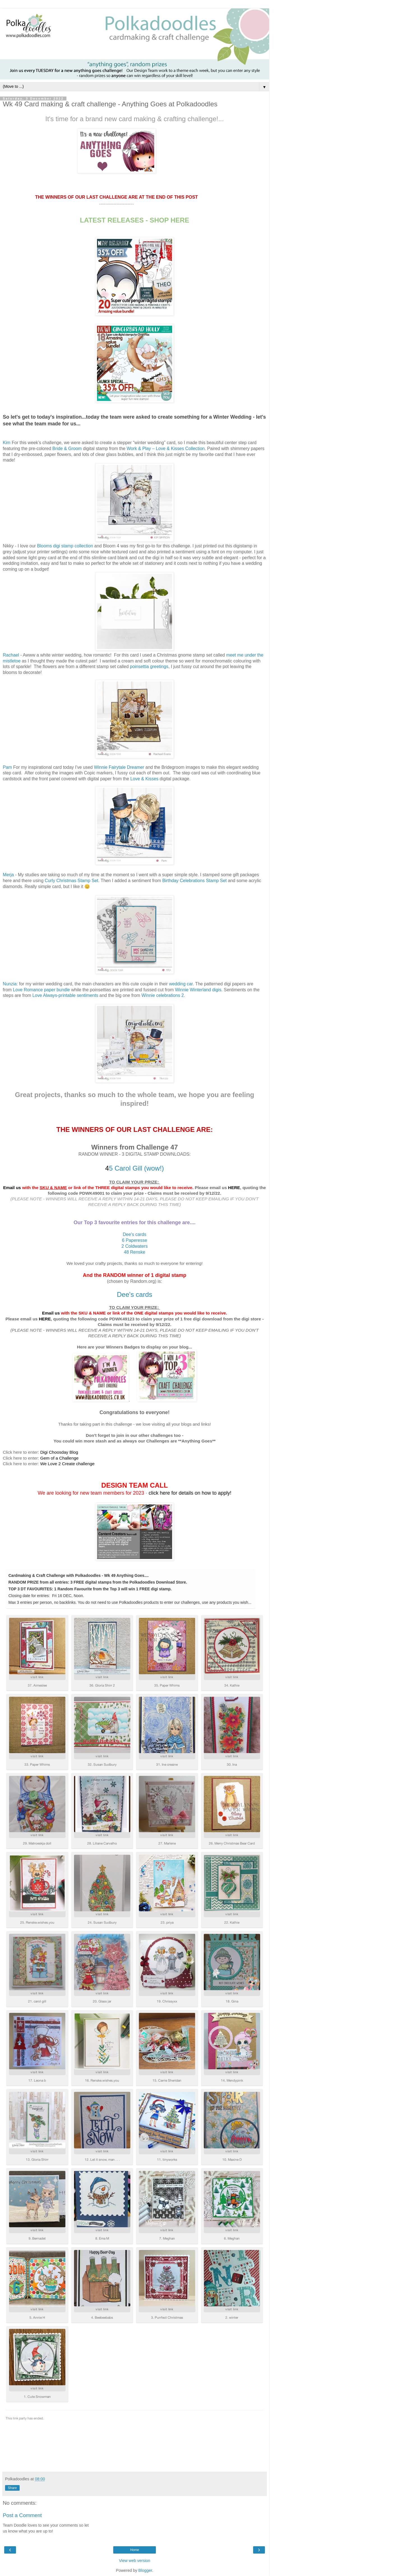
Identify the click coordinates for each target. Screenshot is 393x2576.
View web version (134, 2560)
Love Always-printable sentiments (65, 995)
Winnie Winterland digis (198, 989)
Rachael (11, 655)
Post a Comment (22, 2515)
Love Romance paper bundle (41, 989)
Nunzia (10, 983)
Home (134, 2550)
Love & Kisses (144, 778)
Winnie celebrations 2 (162, 995)
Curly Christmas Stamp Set (71, 880)
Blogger (145, 2570)
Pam (7, 767)
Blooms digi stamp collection (65, 545)
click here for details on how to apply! (190, 1493)
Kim (6, 442)
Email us (12, 1187)
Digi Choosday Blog (59, 1452)
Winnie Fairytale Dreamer (119, 767)
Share (12, 2488)
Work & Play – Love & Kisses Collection (166, 448)
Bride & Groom (67, 448)
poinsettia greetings (149, 666)
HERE (234, 1187)
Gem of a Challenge (59, 1458)
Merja (8, 874)
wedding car (181, 983)
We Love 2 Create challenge (67, 1463)
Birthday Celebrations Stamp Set (194, 880)
